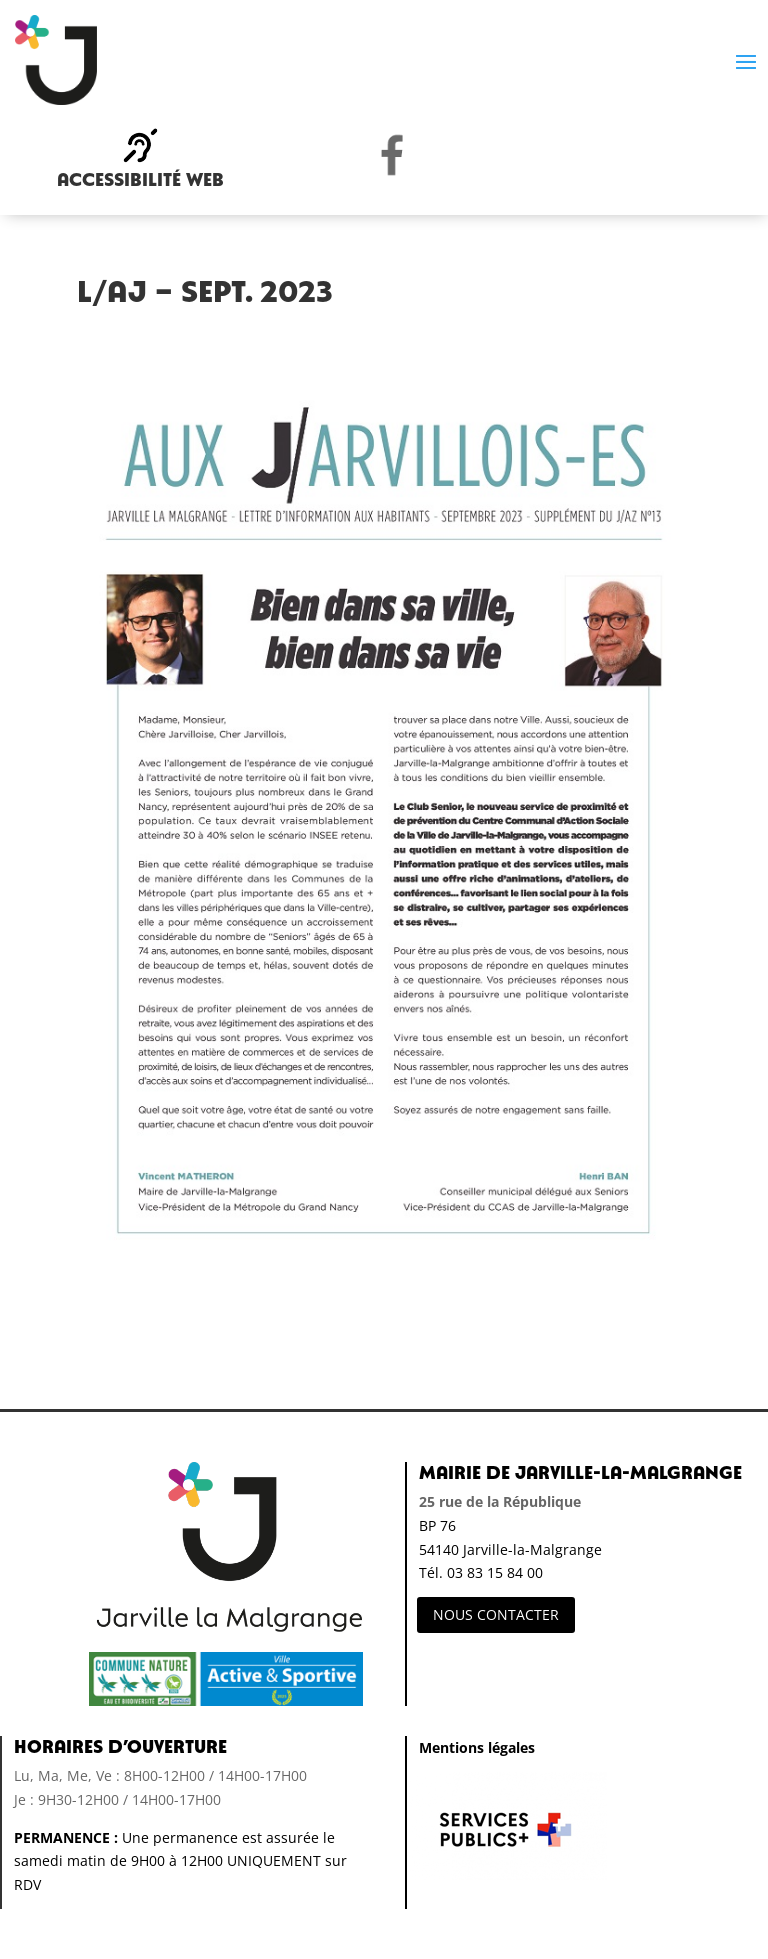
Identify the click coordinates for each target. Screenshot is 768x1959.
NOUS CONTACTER (496, 1614)
